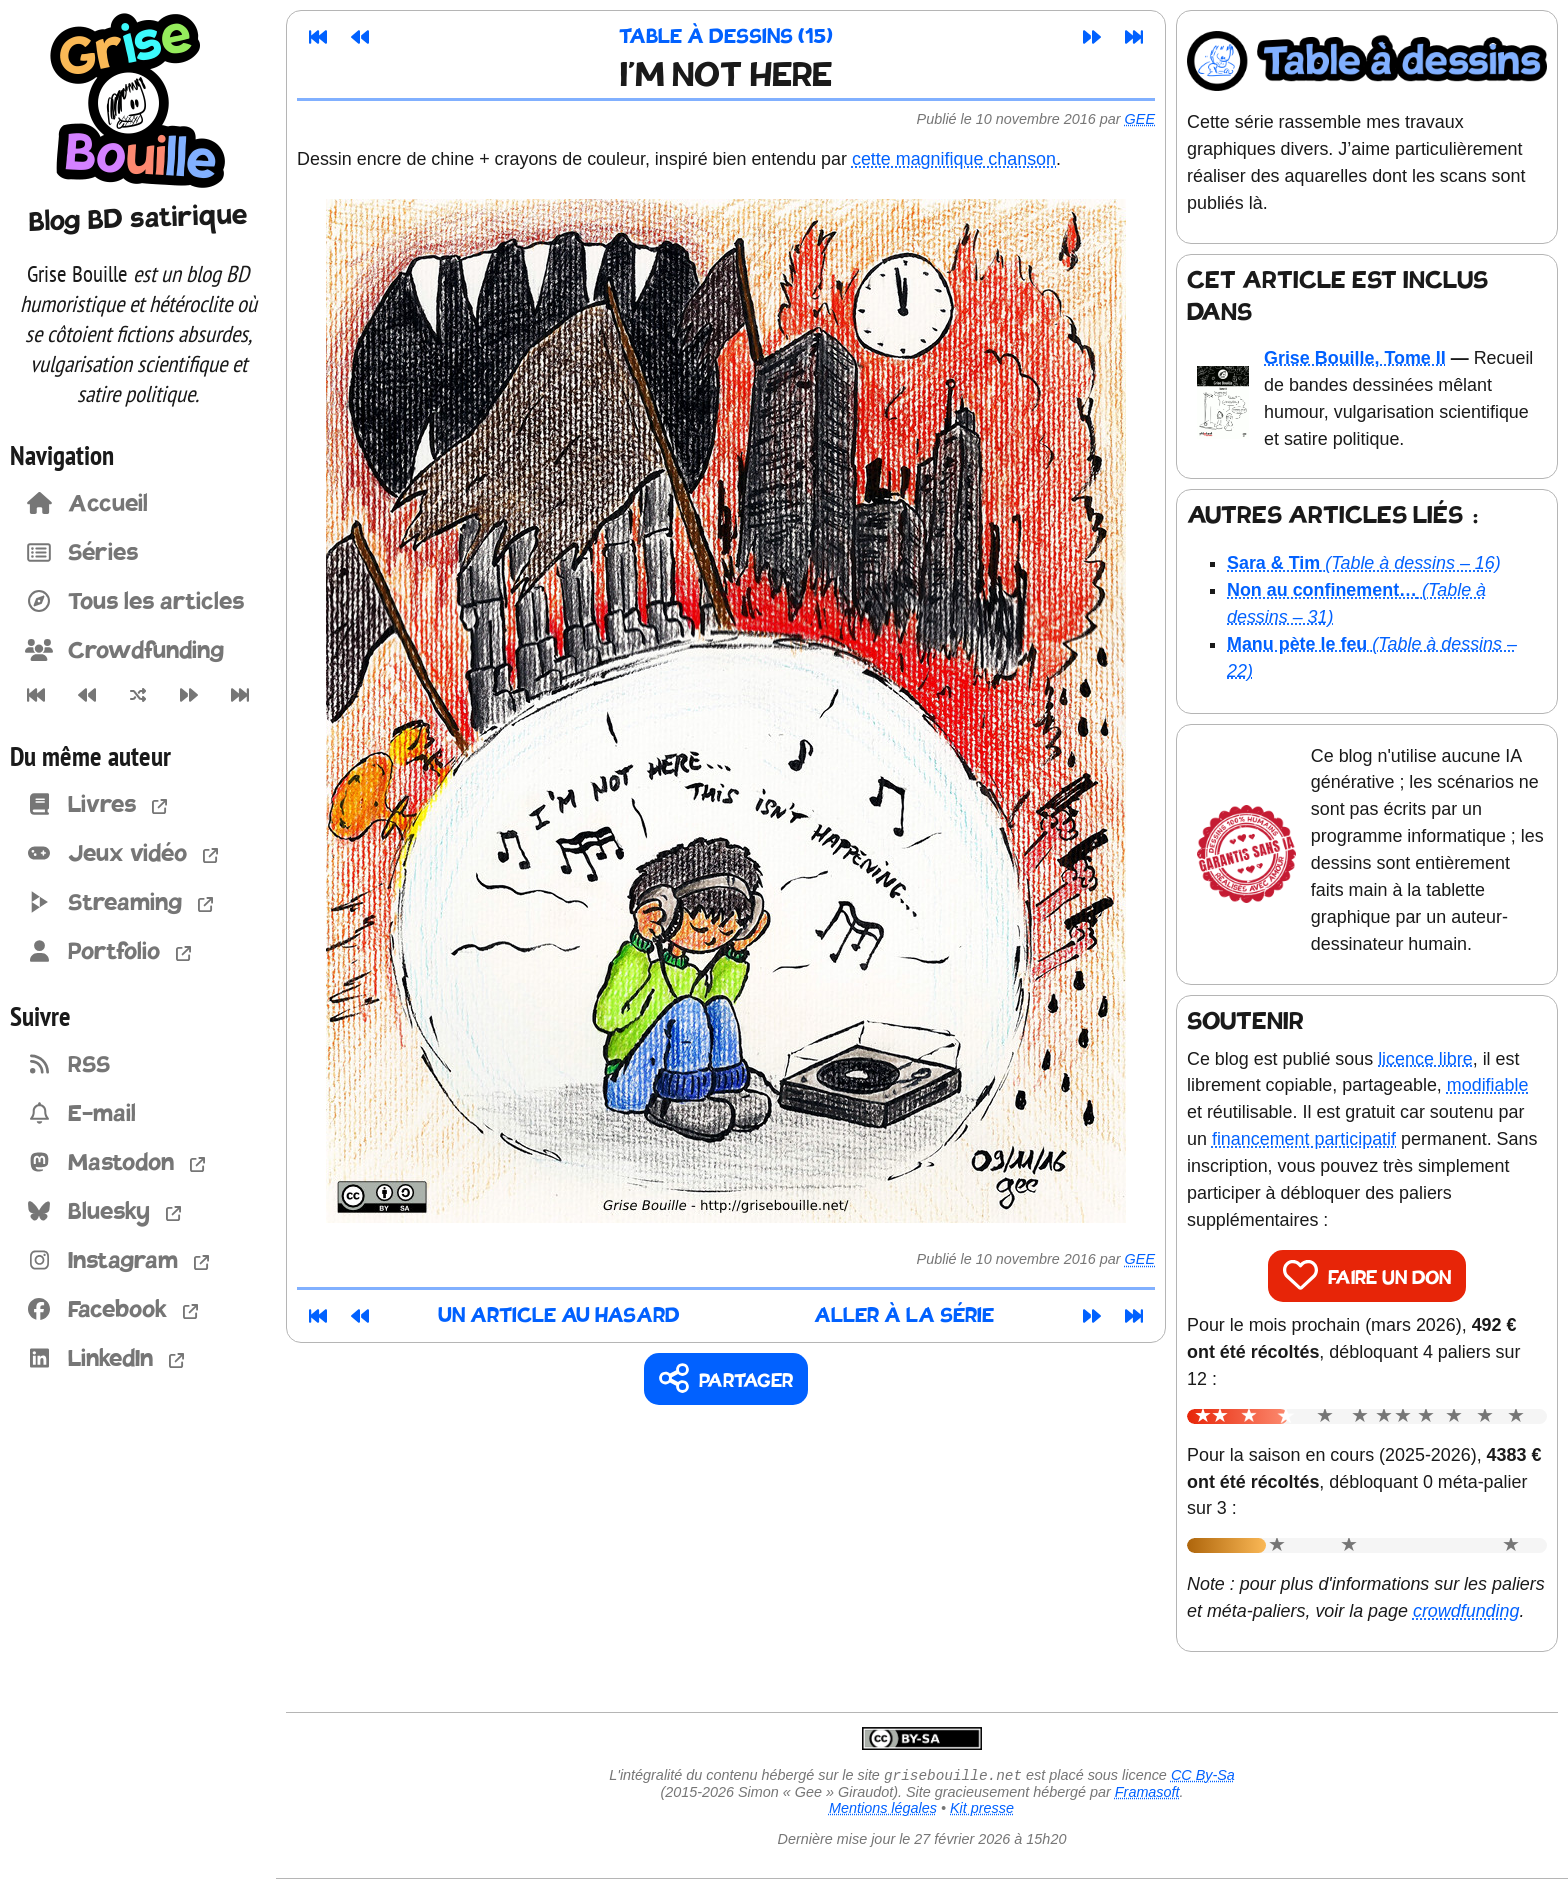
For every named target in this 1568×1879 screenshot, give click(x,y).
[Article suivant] (189, 695)
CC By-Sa (1203, 1777)
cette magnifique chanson (954, 159)
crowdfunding (1466, 1611)
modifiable (1488, 1085)
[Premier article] (35, 695)
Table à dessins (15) (726, 37)
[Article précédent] (86, 695)
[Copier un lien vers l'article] (726, 1379)
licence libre (1425, 1059)
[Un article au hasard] (137, 695)
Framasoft (1147, 1794)
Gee (1140, 119)
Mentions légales (883, 1810)
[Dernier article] (240, 695)
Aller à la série (904, 1316)
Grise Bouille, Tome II (1355, 358)
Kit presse (982, 1810)
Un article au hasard (559, 1316)
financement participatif (1304, 1139)
